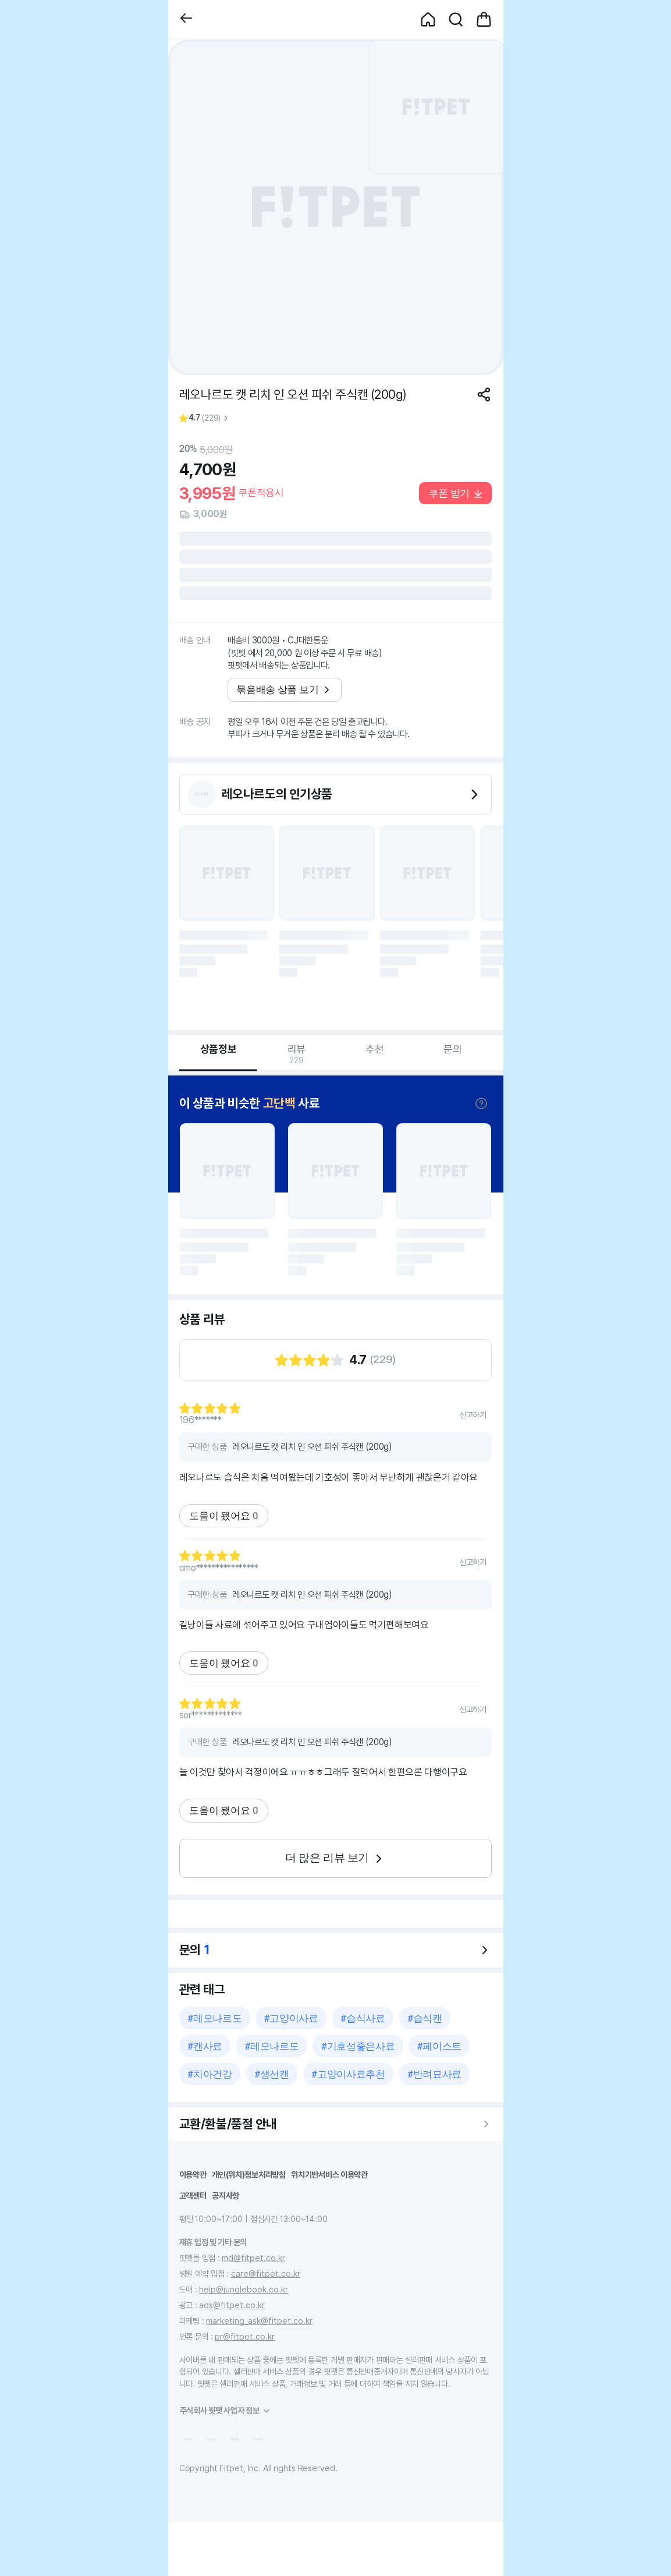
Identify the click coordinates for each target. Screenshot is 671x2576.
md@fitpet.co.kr (253, 2258)
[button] (186, 19)
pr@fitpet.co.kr (245, 2336)
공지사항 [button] (225, 2195)
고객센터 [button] (193, 2195)
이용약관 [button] (193, 2174)
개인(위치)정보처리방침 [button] (249, 2174)
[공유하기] (483, 394)
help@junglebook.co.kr (243, 2289)
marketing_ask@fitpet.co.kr (259, 2321)
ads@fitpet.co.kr (232, 2305)
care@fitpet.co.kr (265, 2273)
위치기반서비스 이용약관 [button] (329, 2174)
